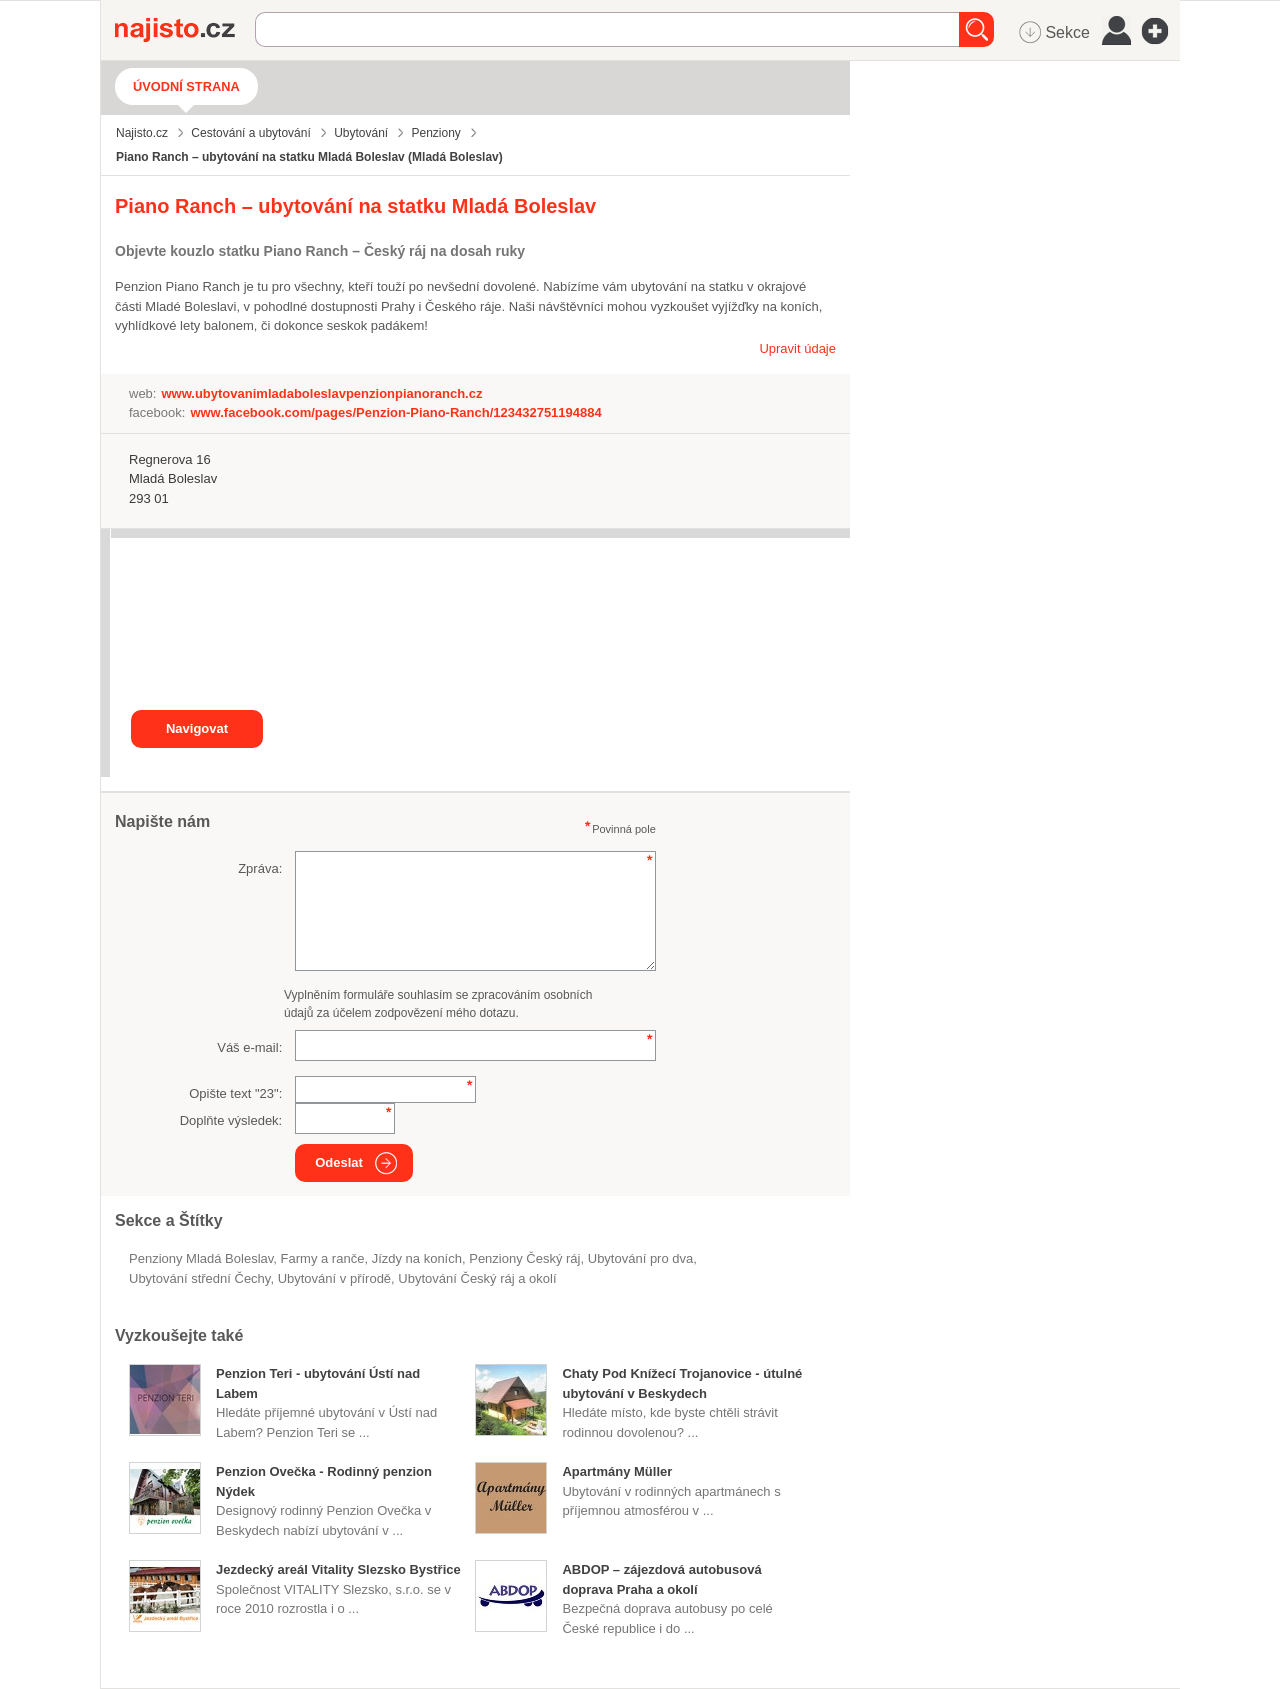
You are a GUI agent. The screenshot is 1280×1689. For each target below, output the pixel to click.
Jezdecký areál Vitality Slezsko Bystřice (338, 1569)
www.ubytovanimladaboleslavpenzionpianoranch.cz (321, 393)
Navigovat (197, 728)
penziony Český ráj (524, 1258)
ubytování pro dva (641, 1258)
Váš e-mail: (249, 1047)
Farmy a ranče (323, 1258)
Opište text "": (235, 1093)
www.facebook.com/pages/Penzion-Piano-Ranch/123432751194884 (395, 412)
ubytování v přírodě (334, 1278)
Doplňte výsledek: (231, 1120)
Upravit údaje (797, 348)
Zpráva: (260, 868)
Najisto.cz (185, 30)
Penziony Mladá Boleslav (201, 1258)
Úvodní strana (186, 86)
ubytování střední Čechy (199, 1278)
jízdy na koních (417, 1258)
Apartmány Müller (617, 1471)
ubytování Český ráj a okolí (477, 1278)
